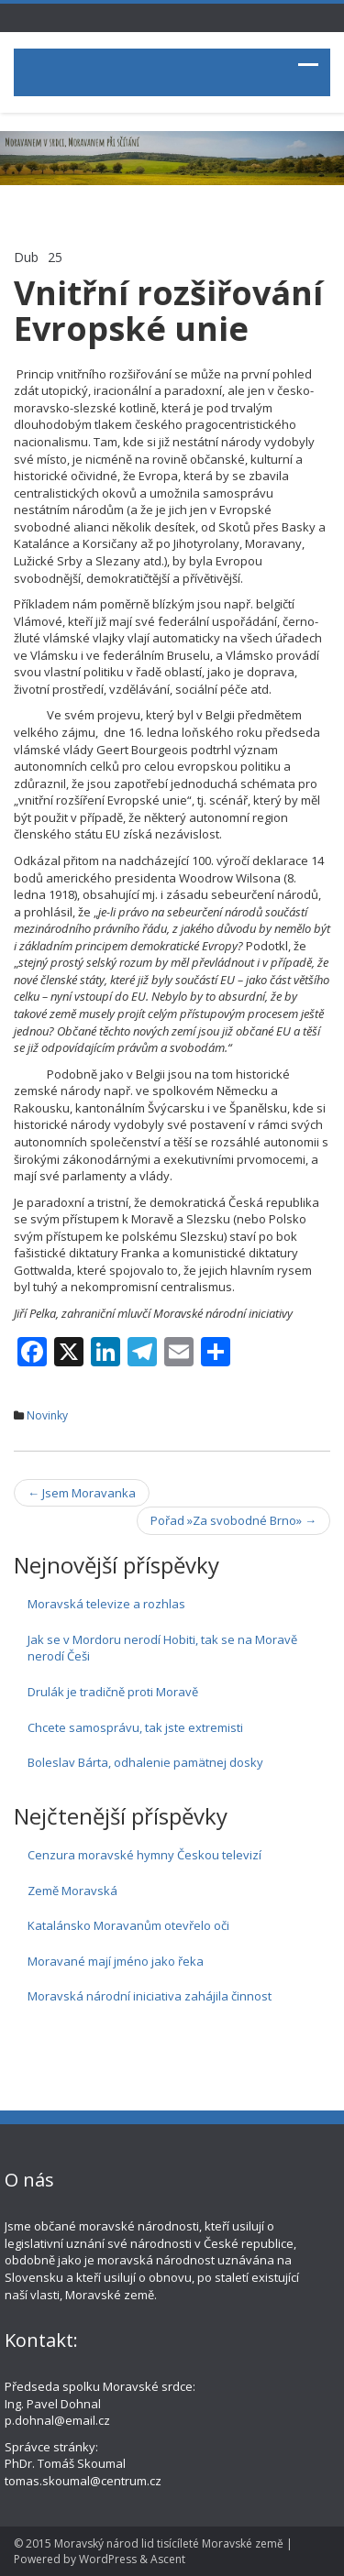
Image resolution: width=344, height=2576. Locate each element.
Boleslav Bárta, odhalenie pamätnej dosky (145, 1762)
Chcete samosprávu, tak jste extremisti (135, 1727)
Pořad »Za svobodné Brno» (233, 1520)
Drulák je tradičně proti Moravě (113, 1691)
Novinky (47, 1415)
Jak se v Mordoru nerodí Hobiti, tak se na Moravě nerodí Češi (162, 1648)
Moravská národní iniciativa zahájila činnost (150, 1996)
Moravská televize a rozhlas (106, 1603)
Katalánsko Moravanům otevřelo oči (128, 1925)
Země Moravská (72, 1890)
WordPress (108, 2559)
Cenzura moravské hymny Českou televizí (144, 1855)
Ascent (167, 2559)
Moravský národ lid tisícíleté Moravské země (168, 2543)
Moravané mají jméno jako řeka (116, 1961)
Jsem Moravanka (82, 1493)
